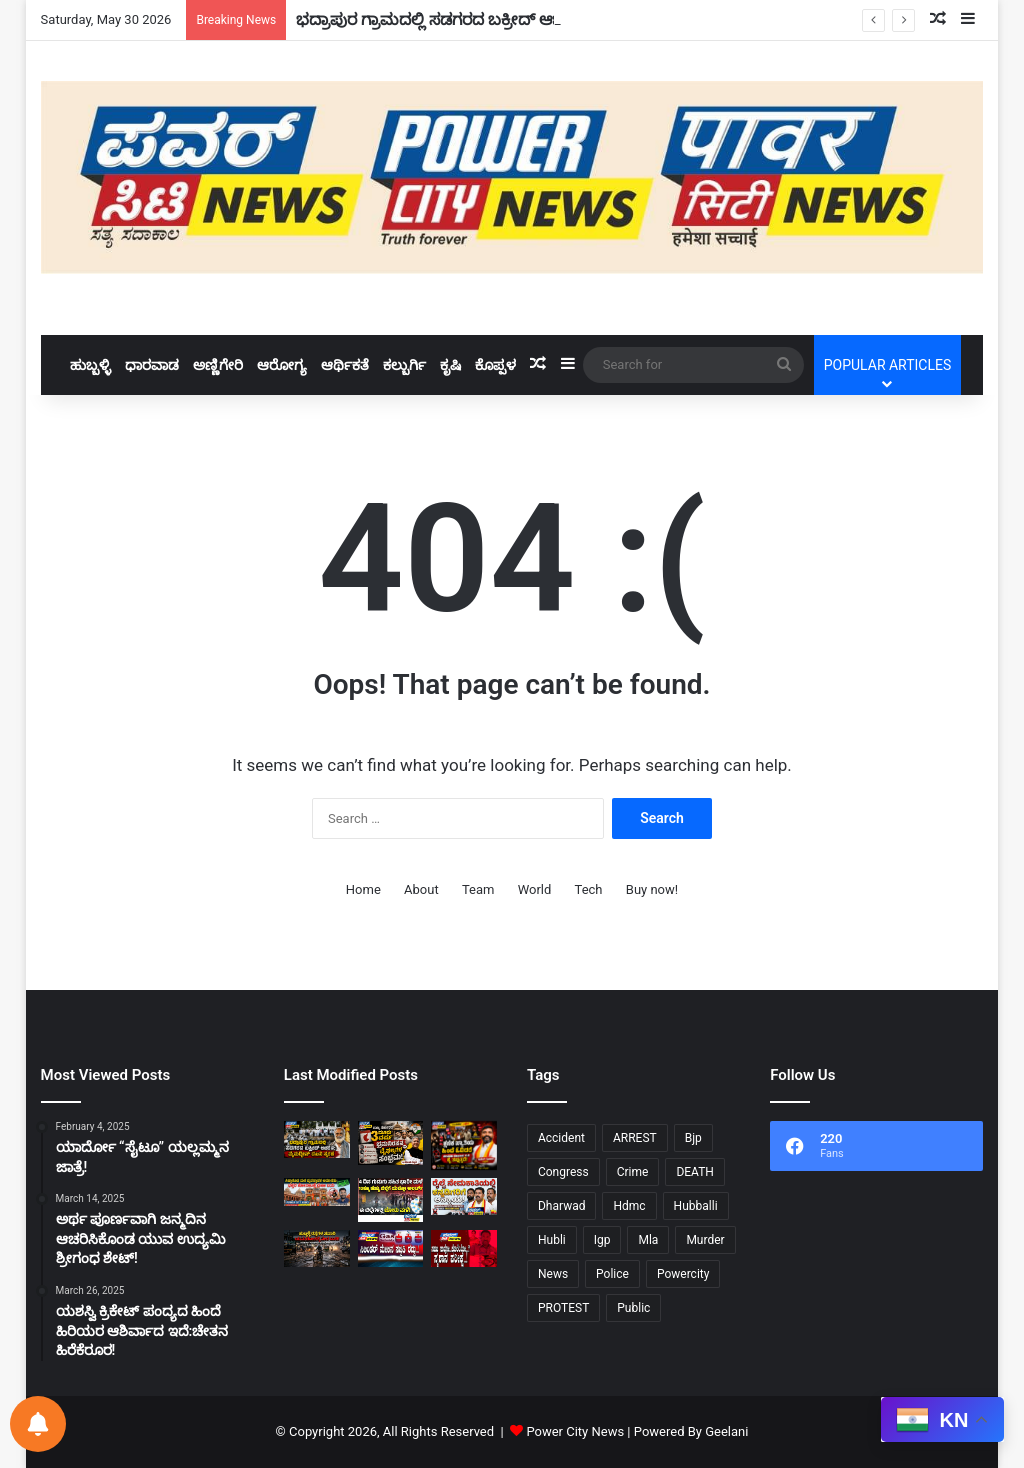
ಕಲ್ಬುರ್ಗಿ (404, 365)
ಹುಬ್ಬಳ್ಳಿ (90, 365)
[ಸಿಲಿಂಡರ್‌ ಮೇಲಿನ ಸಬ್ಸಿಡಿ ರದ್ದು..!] (391, 1248)
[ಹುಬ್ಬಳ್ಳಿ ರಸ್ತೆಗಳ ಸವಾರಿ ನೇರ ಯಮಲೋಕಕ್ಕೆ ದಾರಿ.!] (317, 1248)
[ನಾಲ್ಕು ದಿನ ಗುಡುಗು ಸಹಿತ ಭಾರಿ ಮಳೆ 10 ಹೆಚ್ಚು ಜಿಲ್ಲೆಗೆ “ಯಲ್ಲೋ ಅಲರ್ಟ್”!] (391, 1200)
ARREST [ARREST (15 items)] (635, 1138)
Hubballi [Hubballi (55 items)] (696, 1206)
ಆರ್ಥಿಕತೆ (345, 365)
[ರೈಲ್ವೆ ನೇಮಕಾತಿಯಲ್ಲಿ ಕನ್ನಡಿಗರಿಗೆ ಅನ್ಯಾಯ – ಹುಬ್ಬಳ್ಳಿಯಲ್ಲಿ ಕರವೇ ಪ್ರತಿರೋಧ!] (464, 1196)
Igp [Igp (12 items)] (602, 1240)
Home (363, 889)
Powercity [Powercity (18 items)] (683, 1274)
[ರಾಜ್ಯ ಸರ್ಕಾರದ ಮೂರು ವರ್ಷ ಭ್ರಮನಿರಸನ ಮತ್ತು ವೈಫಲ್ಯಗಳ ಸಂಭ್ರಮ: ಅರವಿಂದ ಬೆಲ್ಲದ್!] (391, 1143)
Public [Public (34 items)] (633, 1308)
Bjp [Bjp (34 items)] (693, 1138)
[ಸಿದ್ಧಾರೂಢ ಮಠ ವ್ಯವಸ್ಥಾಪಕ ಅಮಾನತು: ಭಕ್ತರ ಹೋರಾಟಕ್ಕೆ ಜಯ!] (317, 1192)
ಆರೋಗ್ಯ (282, 365)
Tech (589, 889)
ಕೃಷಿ (450, 365)
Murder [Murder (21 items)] (705, 1240)
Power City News (575, 1431)
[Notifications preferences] (38, 1424)
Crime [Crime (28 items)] (633, 1172)
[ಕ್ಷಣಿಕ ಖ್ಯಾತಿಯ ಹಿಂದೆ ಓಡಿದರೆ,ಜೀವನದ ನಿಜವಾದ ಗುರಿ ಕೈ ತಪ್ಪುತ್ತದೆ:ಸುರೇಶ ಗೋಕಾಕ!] (464, 1145)
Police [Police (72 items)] (612, 1274)
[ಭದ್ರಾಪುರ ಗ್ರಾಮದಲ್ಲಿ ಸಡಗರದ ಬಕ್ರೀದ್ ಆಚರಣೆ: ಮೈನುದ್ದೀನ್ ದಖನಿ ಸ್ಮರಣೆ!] (317, 1139)
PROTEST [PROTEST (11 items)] (563, 1308)
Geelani (726, 1431)
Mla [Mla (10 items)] (648, 1240)
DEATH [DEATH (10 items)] (695, 1172)
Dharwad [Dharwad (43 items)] (562, 1206)
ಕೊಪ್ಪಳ (495, 365)
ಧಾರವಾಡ (152, 365)
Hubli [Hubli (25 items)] (552, 1240)
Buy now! (652, 889)
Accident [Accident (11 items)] (561, 1138)
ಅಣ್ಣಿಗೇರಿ (218, 365)
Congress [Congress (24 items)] (563, 1172)
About (421, 889)
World (535, 889)
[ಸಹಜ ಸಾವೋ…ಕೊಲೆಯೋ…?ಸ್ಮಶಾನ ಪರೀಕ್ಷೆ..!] (464, 1248)
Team (478, 889)
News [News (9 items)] (553, 1274)
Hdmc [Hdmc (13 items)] (629, 1206)
